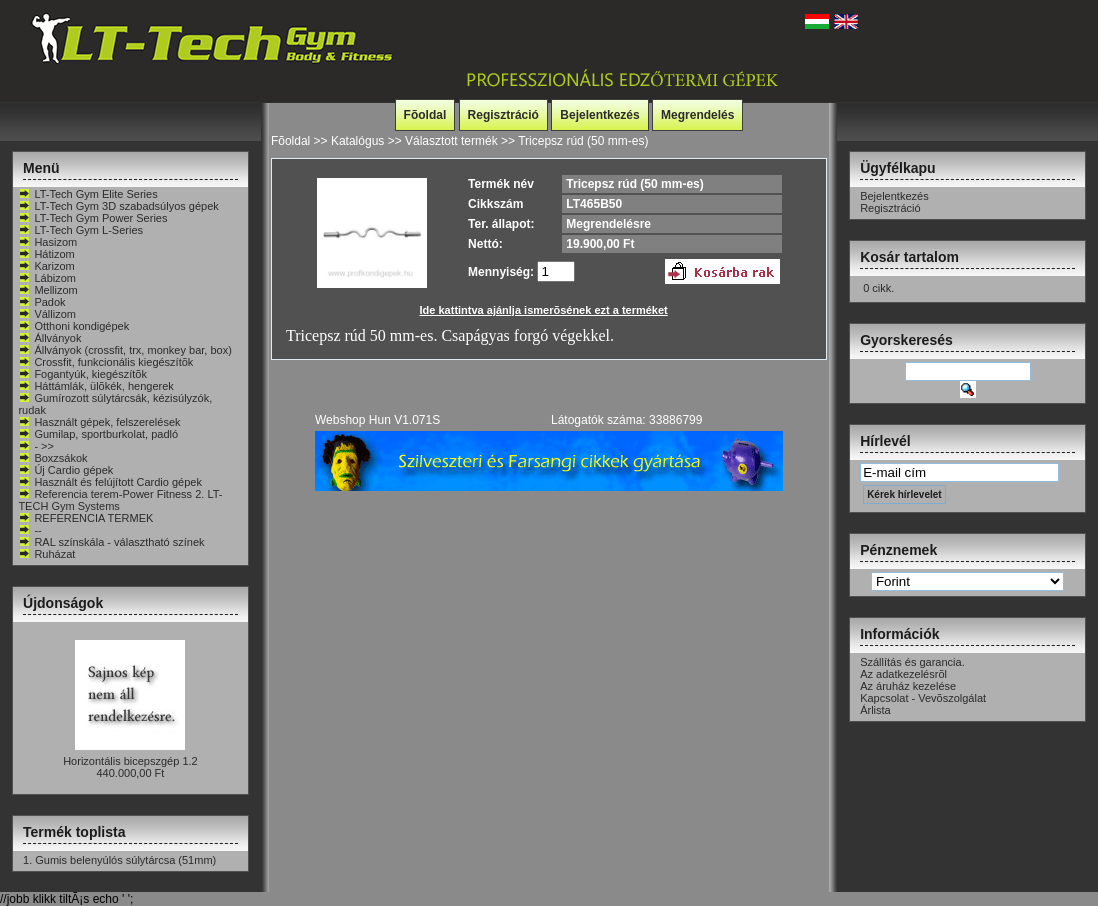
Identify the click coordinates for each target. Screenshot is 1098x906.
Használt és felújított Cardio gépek (110, 482)
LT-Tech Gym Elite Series (87, 194)
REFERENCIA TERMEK (85, 518)
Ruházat (46, 554)
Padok (41, 302)
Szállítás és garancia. (912, 662)
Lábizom (47, 278)
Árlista (875, 710)
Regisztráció (503, 115)
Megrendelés (697, 115)
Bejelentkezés (599, 115)
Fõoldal (425, 115)
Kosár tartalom (909, 257)
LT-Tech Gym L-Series (80, 230)
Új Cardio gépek (65, 470)
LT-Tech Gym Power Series (92, 218)
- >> (36, 446)
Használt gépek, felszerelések (99, 422)
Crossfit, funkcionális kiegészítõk (105, 362)
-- (29, 530)
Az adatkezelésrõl (903, 674)
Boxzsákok (52, 458)
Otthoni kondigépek (73, 326)
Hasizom (47, 242)
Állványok (49, 338)
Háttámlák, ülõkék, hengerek (95, 386)
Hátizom (46, 254)
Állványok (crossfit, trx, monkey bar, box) (124, 350)
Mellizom (47, 290)
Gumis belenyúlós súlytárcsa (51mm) (125, 860)
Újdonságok (63, 603)
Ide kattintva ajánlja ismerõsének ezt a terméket (544, 310)
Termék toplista (74, 832)
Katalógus (357, 141)
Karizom (46, 266)
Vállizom (47, 314)
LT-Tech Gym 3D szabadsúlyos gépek (118, 206)
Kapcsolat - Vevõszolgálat (923, 698)
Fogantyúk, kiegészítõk (82, 374)
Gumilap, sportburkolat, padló (98, 434)
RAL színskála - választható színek (111, 542)
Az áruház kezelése (908, 686)
